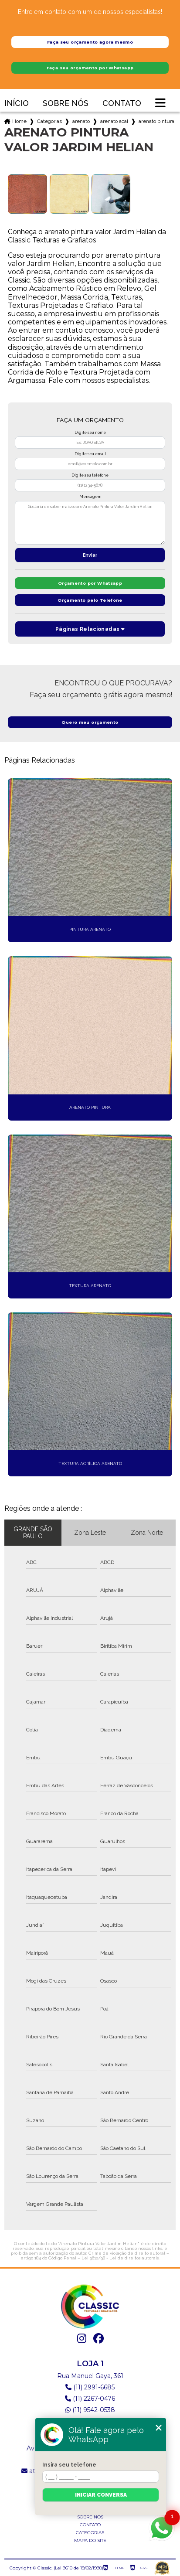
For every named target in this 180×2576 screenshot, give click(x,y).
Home (19, 121)
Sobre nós (65, 103)
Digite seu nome (90, 432)
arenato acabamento (114, 121)
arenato (81, 121)
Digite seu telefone (90, 475)
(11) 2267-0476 (90, 2398)
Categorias (49, 121)
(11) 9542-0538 (90, 2410)
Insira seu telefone (69, 2465)
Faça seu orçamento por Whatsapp (90, 67)
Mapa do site (90, 2540)
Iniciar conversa (101, 2495)
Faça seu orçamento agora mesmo (90, 42)
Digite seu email (90, 454)
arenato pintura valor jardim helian (156, 121)
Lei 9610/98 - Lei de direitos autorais (120, 2258)
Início (16, 103)
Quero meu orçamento (89, 722)
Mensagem (90, 496)
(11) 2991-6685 (90, 2387)
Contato (121, 103)
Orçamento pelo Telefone (90, 600)
